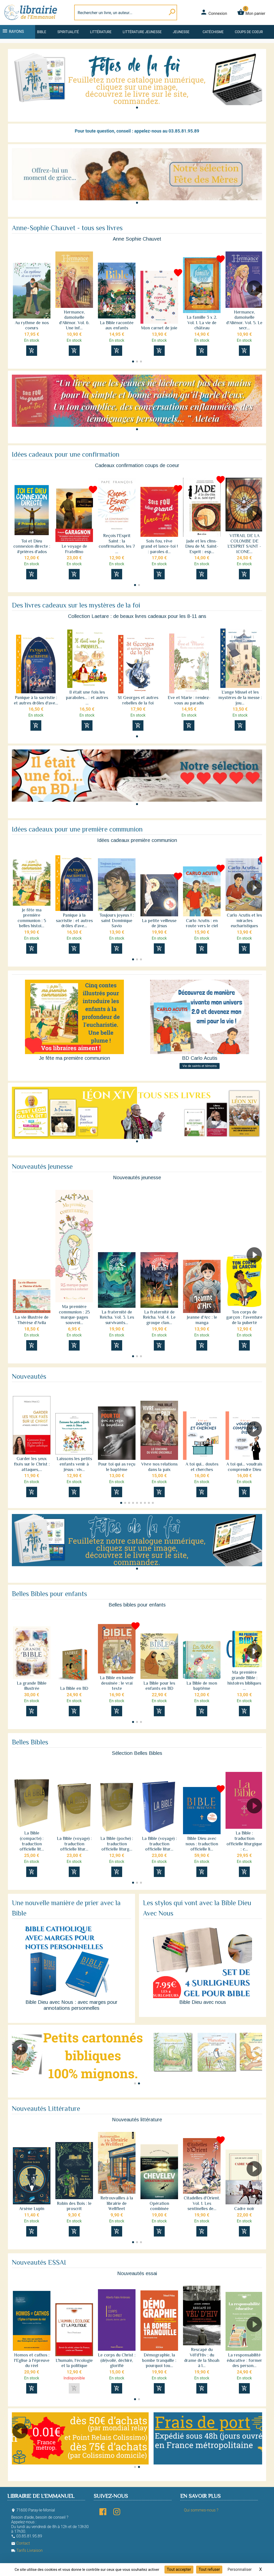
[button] (137, 108)
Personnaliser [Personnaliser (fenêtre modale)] (240, 2569)
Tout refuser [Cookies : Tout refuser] (209, 2569)
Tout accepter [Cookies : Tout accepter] (179, 2569)
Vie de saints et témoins (200, 1066)
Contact (20, 2543)
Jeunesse (181, 32)
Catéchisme (213, 32)
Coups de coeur (249, 32)
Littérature (101, 32)
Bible (41, 32)
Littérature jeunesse (142, 32)
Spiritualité (68, 32)
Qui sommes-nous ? (201, 2510)
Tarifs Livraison (27, 2550)
